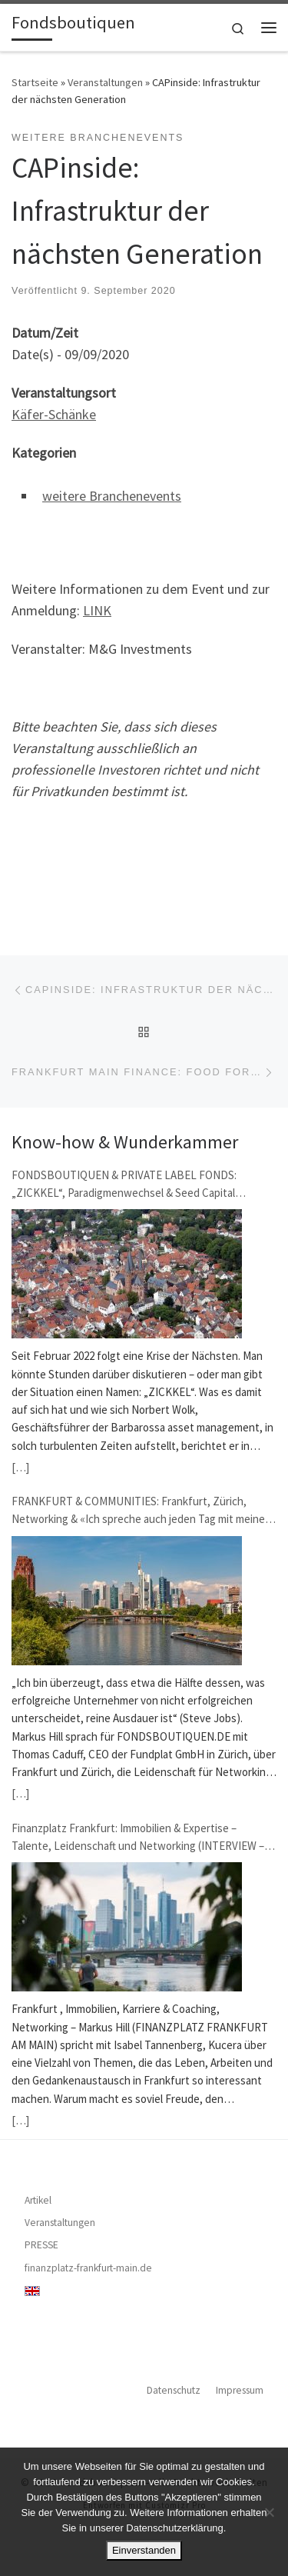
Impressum (239, 2390)
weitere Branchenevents (111, 496)
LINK (97, 610)
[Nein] (268, 2512)
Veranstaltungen (105, 82)
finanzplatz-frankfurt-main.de (88, 2267)
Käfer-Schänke (54, 414)
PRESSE (41, 2244)
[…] (20, 1467)
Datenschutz (173, 2390)
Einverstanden (144, 2550)
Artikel (38, 2200)
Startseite (35, 82)
